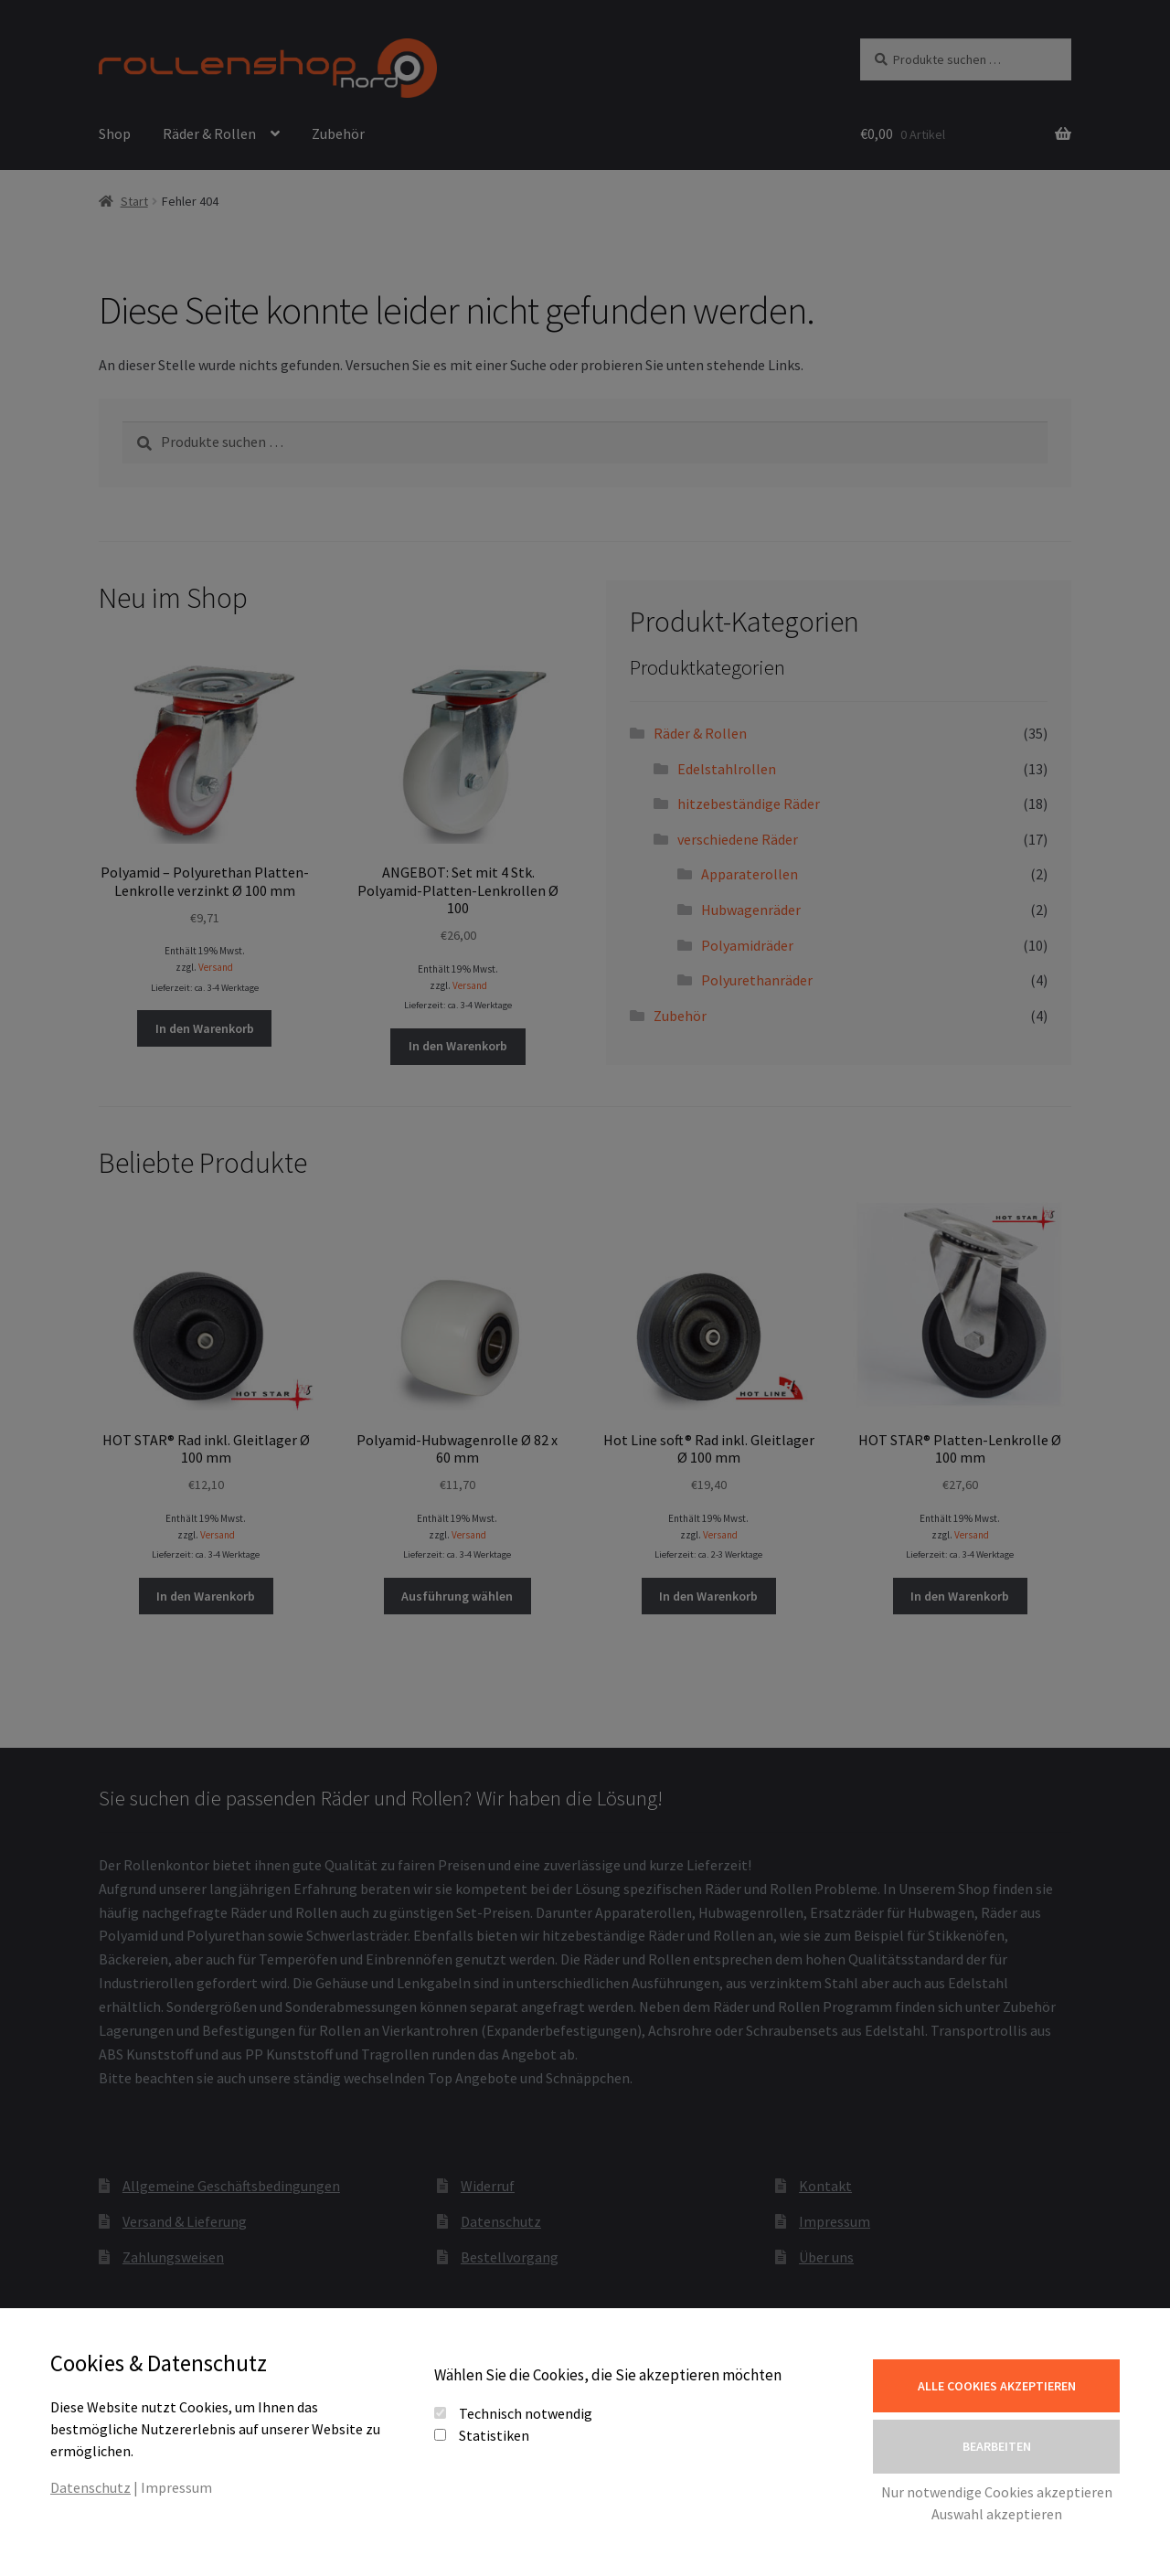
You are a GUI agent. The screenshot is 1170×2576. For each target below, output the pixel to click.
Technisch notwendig (525, 2413)
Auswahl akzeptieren (996, 2514)
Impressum (176, 2487)
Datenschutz (90, 2487)
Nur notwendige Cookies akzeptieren (996, 2492)
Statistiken (494, 2435)
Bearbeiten (997, 2446)
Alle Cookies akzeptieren (997, 2386)
